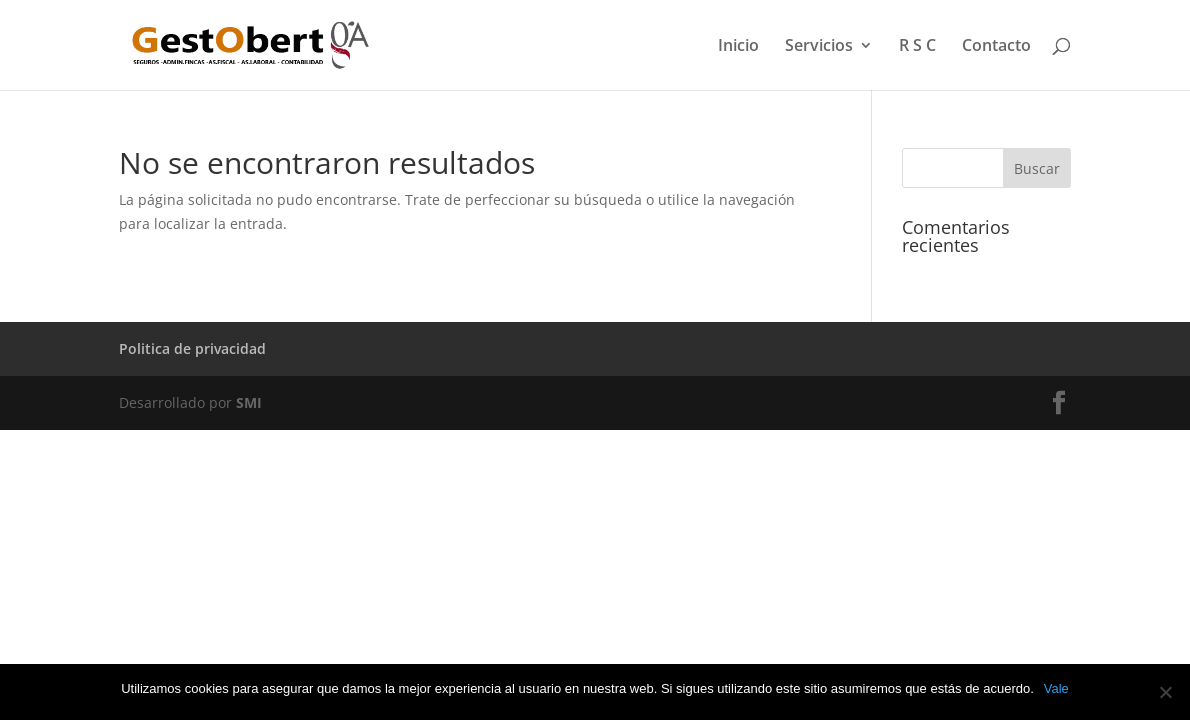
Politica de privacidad (192, 348)
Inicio (738, 47)
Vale (1056, 688)
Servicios (819, 47)
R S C (917, 47)
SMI (249, 402)
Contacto (996, 47)
